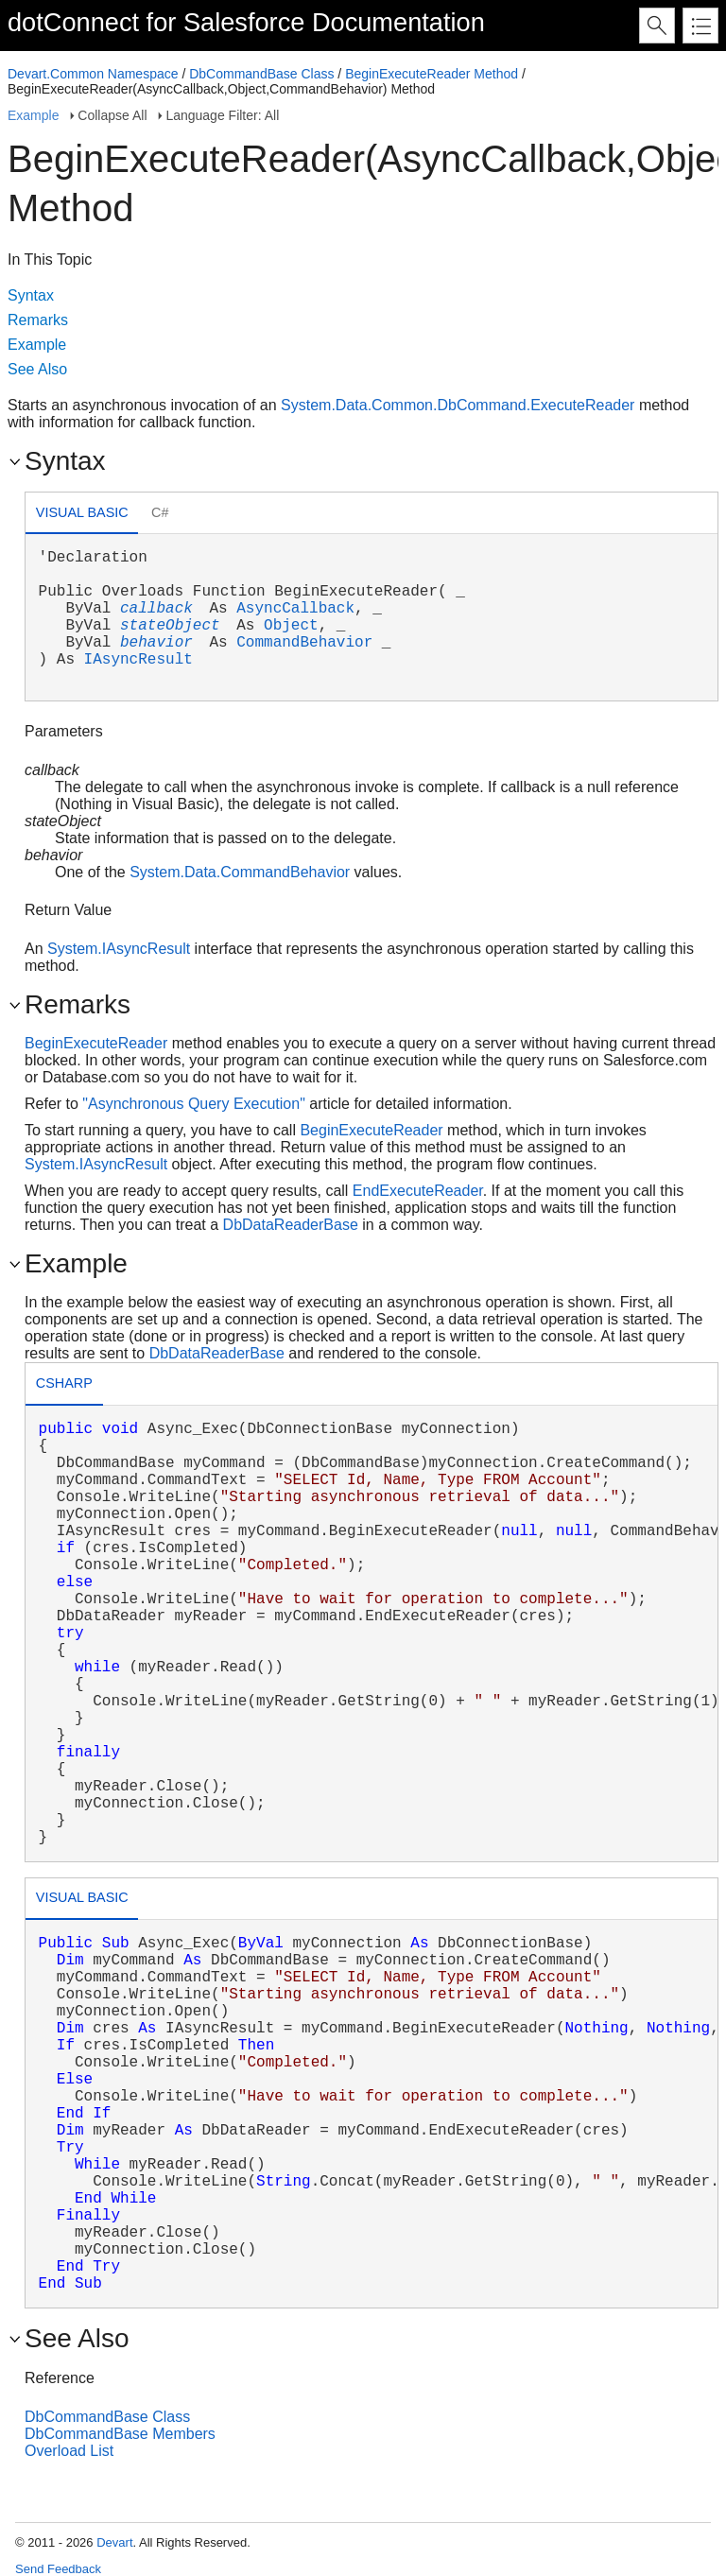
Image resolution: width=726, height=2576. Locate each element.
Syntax (31, 295)
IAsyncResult (138, 659)
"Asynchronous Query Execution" (193, 1104)
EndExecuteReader (418, 1191)
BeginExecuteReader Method (431, 73)
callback (156, 608)
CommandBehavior (304, 642)
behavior (156, 642)
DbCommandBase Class (261, 73)
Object (291, 625)
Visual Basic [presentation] (82, 512)
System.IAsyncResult (118, 949)
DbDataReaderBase (290, 1225)
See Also (37, 369)
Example (33, 115)
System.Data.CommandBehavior (240, 872)
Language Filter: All (222, 115)
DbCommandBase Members (120, 2434)
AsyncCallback (295, 608)
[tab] (82, 514)
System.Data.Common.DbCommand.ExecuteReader (457, 405)
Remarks (38, 320)
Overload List (69, 2451)
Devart (114, 2542)
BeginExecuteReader (96, 1043)
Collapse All (112, 115)
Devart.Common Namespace (93, 73)
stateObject (170, 625)
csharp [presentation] (64, 1383)
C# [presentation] (159, 512)
